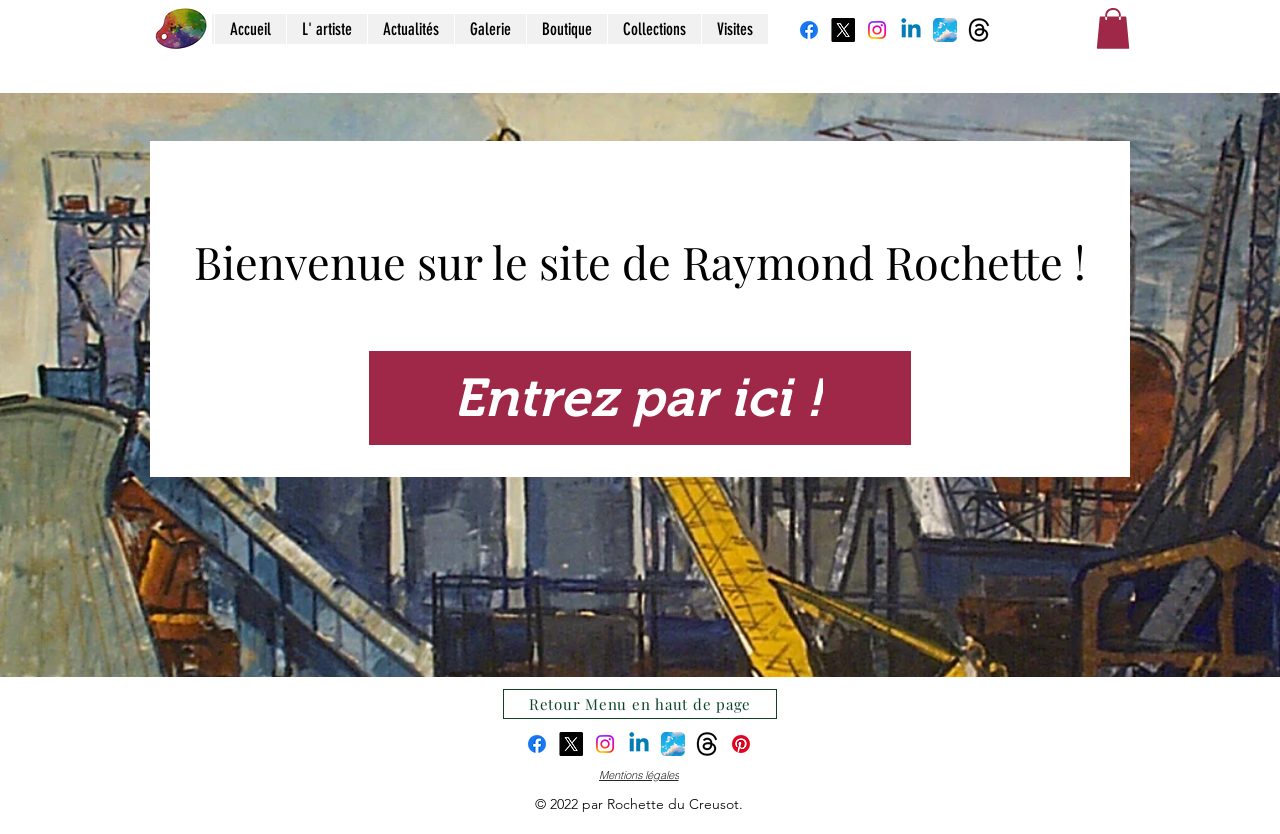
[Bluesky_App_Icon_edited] (945, 30)
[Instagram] (877, 30)
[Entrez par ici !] (640, 398)
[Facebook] (809, 30)
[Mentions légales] (638, 775)
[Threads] (979, 30)
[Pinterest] (741, 744)
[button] (1113, 28)
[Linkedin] (911, 30)
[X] (843, 30)
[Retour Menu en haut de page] (640, 704)
